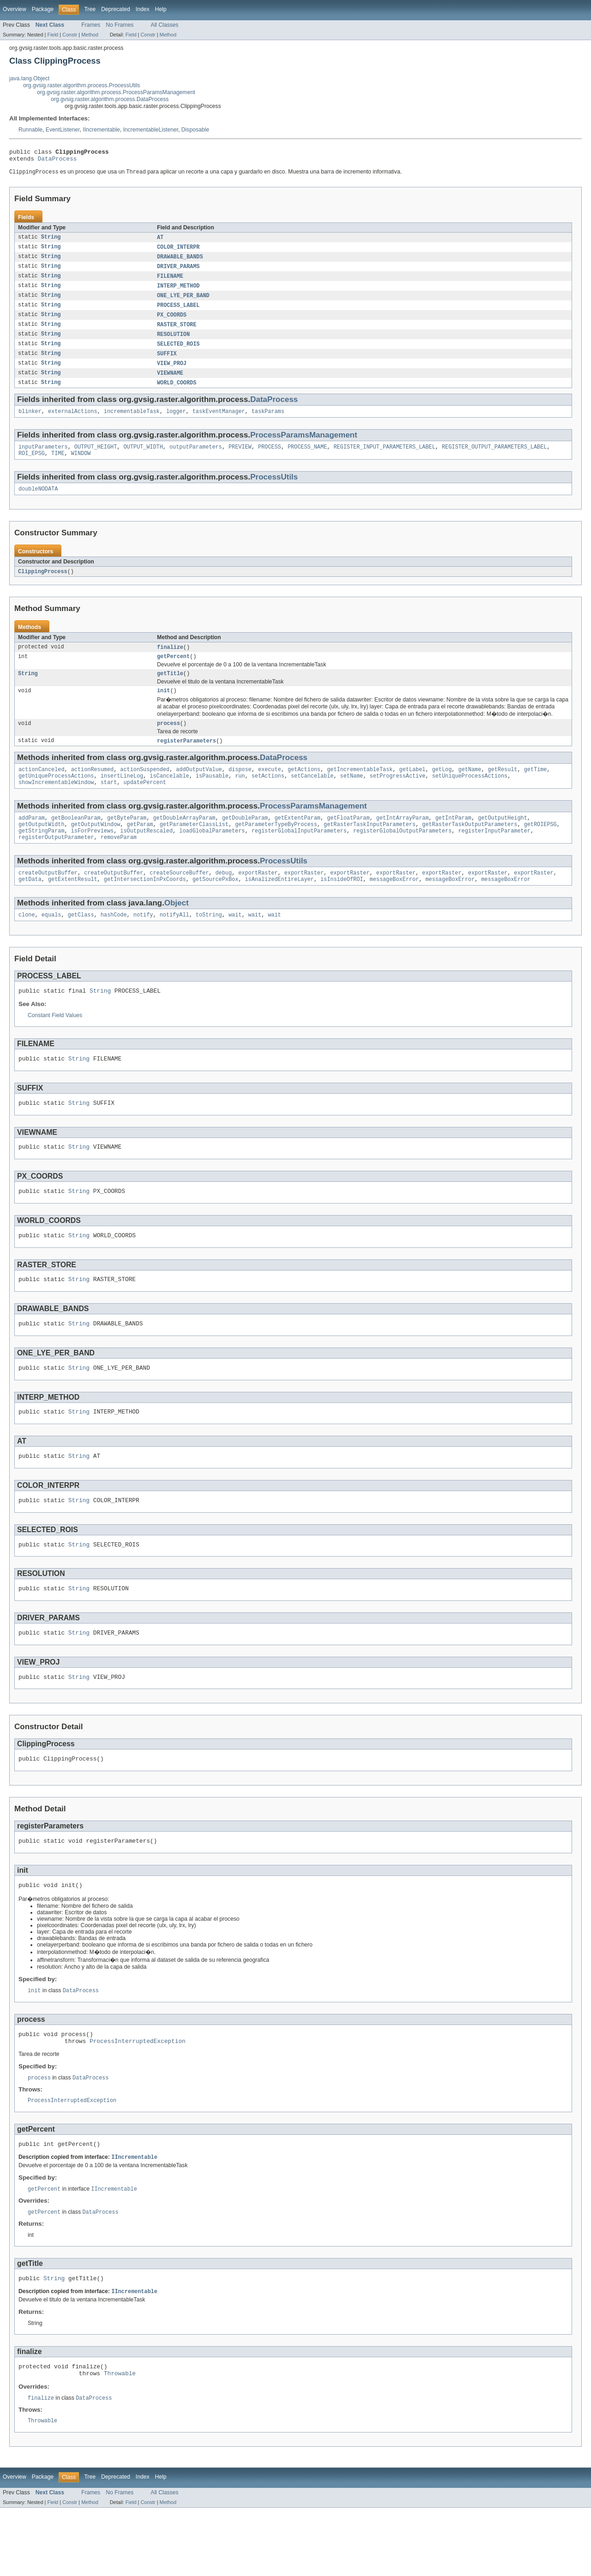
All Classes (164, 25)
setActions (268, 797)
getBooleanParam (76, 841)
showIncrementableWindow (56, 804)
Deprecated (115, 9)
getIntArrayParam (402, 841)
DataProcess (57, 161)
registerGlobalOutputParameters (402, 855)
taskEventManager (219, 422)
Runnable (30, 129)
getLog (442, 789)
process (168, 742)
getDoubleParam (245, 841)
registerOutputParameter (56, 863)
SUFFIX (167, 362)
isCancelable (169, 797)
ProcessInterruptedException (138, 2099)
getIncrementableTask (359, 789)
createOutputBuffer (48, 899)
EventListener (63, 129)
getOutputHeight (502, 841)
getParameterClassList (194, 848)
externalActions (72, 422)
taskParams (268, 422)
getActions (304, 789)
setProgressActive (397, 797)
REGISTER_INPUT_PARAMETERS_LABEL (384, 459)
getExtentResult (72, 907)
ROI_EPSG (31, 466)
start (109, 804)
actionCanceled (41, 789)
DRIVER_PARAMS (178, 271)
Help (161, 9)
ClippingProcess (42, 586)
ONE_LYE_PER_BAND (183, 302)
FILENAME (170, 281)
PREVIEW (240, 459)
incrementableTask (132, 422)
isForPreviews (92, 855)
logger (176, 422)
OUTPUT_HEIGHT (95, 459)
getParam (140, 848)
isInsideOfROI (341, 907)
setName (351, 797)
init (163, 708)
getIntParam (453, 841)
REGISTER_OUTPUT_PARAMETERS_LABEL (494, 459)
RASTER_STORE (176, 332)
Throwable (120, 2440)
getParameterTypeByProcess (276, 848)
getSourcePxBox (216, 907)
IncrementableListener (150, 129)
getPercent (173, 672)
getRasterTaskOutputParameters (469, 848)
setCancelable (312, 797)
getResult (502, 789)
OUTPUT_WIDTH (143, 459)
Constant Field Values (55, 1045)
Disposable (195, 129)
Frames (90, 25)
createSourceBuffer (179, 899)
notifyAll (174, 943)
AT (160, 241)
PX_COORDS (172, 322)
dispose (240, 789)
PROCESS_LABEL (178, 312)
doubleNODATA (38, 503)
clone (26, 943)
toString (209, 943)
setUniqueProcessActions (469, 797)
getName (469, 789)
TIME (57, 466)
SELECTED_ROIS (178, 352)
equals (51, 943)
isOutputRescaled (146, 855)
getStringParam (41, 855)
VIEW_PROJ (172, 373)
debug (223, 899)
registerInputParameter (494, 855)
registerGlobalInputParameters (299, 855)
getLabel (412, 789)
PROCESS (269, 459)
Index (143, 9)
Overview (14, 9)
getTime (535, 789)
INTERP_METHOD (178, 291)
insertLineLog (122, 797)
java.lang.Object (29, 78)
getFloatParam (348, 841)
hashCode (114, 943)
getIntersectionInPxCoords (145, 907)
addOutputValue (199, 789)
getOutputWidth (41, 848)
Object (176, 930)
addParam (31, 841)
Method (89, 34)
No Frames (119, 25)
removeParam (119, 863)
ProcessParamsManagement (303, 446)
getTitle (170, 690)
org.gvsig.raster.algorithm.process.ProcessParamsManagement (116, 92)
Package (43, 9)
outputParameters (195, 459)
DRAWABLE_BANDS (180, 261)
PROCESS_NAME (307, 459)
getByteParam (126, 841)
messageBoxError (394, 907)
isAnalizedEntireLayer (279, 907)
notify (143, 943)
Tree (90, 9)
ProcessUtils (274, 490)
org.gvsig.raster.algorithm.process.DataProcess (110, 99)
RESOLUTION (173, 342)
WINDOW (81, 466)
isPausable (212, 797)
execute (269, 789)
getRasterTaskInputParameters (370, 848)
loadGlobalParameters (212, 855)
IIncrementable (101, 129)
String (51, 241)
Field (52, 34)
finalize (170, 662)
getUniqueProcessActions (56, 797)
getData (30, 907)
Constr (69, 34)
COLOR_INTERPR (178, 251)
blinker (30, 422)
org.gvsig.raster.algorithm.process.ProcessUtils (81, 85)
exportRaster (257, 899)
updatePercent (144, 804)
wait (235, 943)
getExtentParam (297, 841)
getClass (81, 943)
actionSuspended (144, 789)
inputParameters (43, 459)
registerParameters (186, 760)
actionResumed (92, 789)
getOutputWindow (96, 848)
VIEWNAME (170, 383)
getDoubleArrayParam (184, 841)
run (240, 797)
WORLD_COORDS (176, 393)
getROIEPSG (540, 848)
